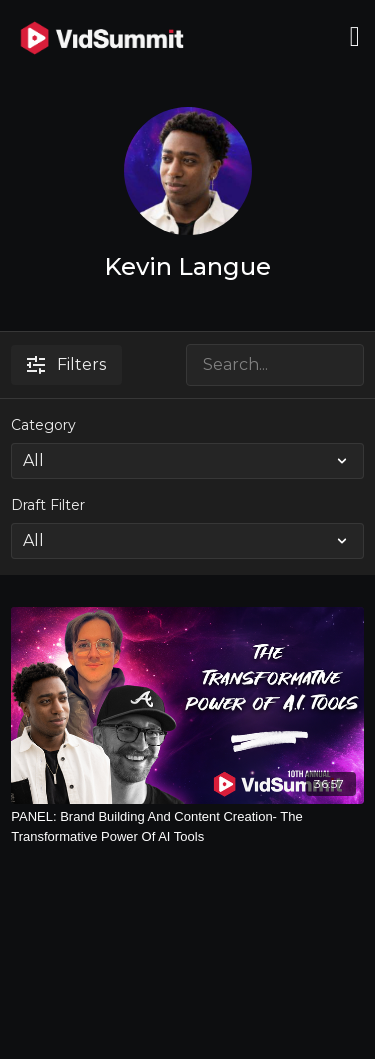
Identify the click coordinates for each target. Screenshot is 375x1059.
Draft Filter (48, 505)
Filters (66, 364)
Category (43, 425)
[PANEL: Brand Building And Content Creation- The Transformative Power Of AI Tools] (187, 826)
